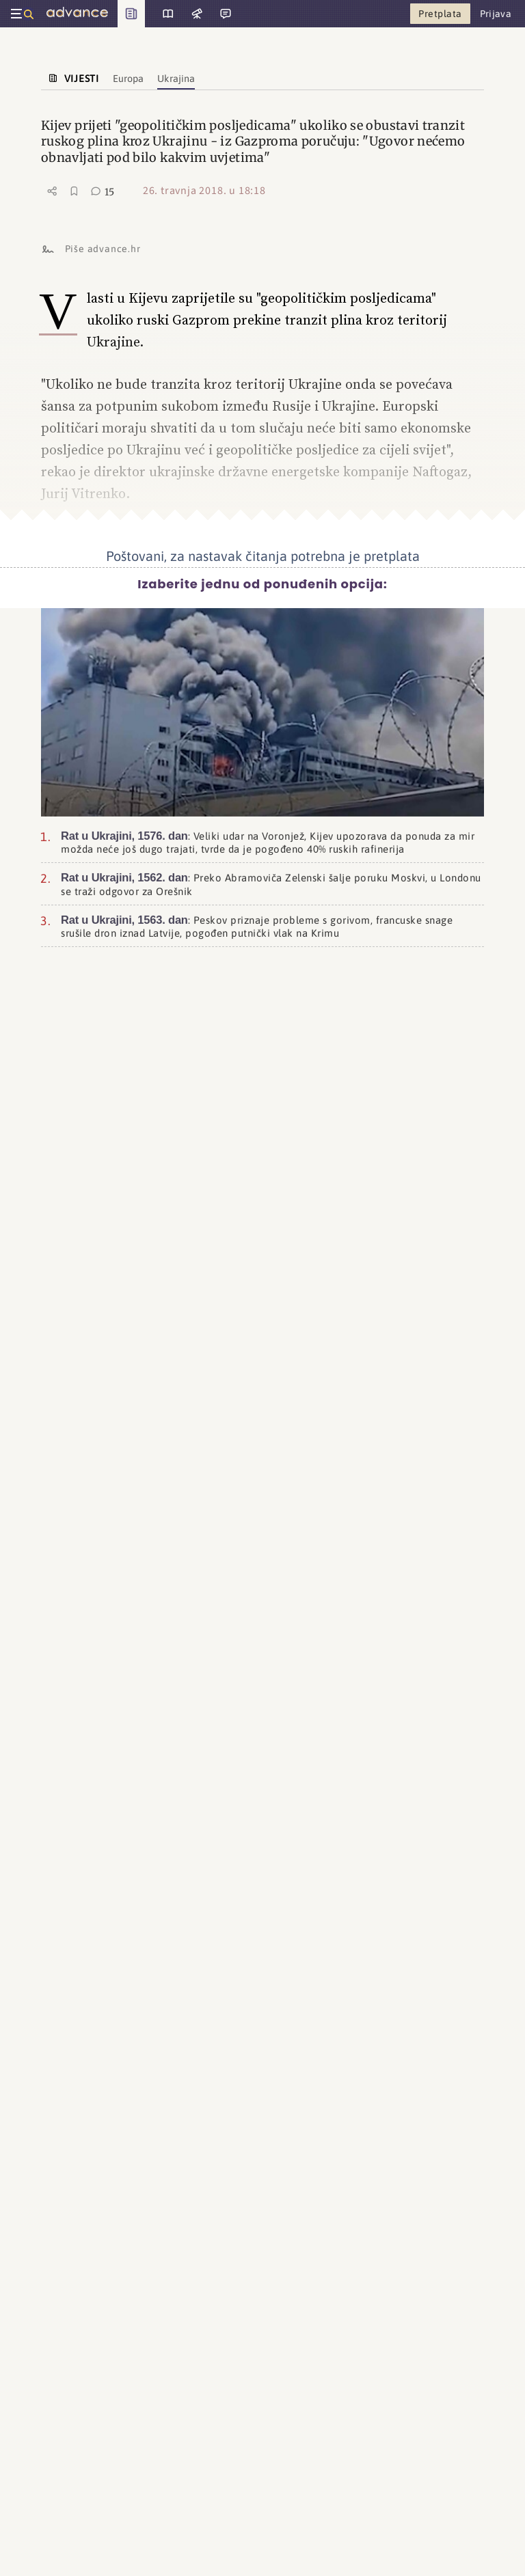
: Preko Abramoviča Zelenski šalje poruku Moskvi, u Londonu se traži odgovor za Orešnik (271, 882)
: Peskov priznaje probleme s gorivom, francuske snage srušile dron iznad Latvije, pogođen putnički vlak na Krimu (257, 924)
